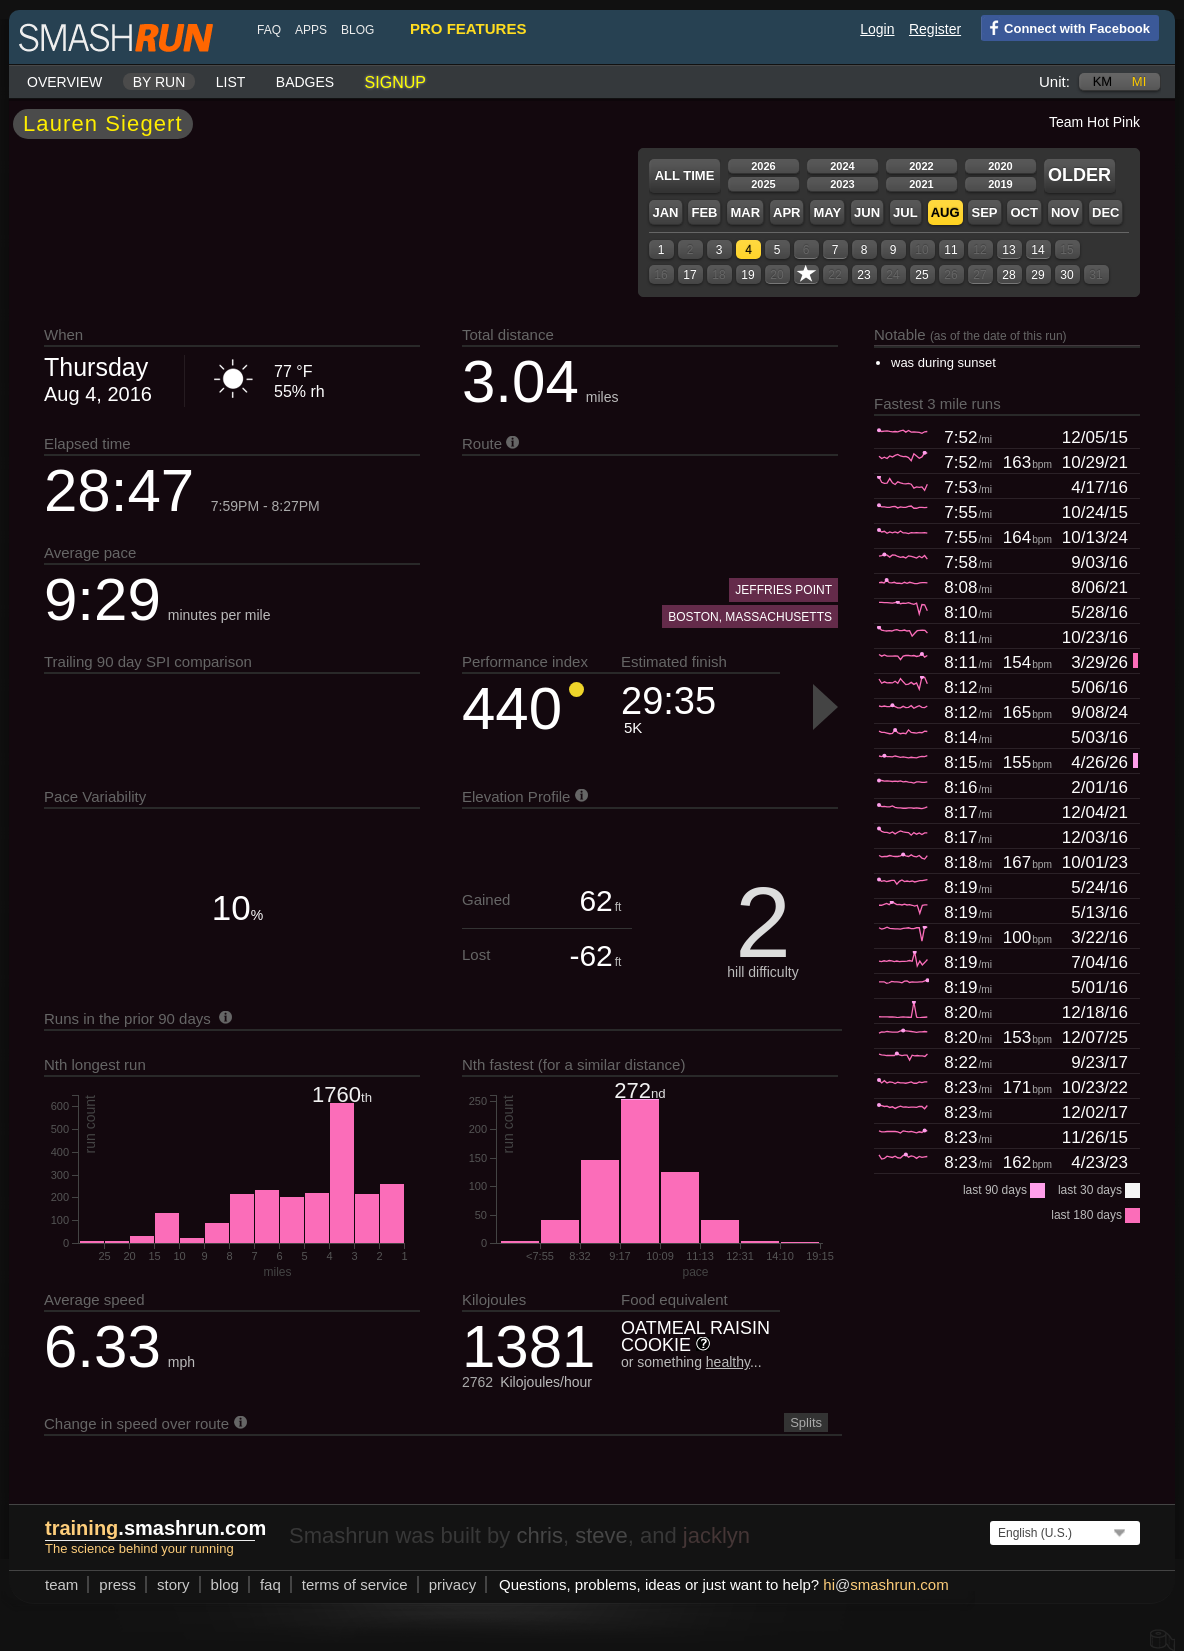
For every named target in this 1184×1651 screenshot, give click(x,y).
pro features (468, 28)
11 (950, 250)
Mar (745, 212)
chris (539, 1535)
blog (357, 30)
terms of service (355, 1584)
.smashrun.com (155, 1528)
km (1103, 81)
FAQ (269, 30)
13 (1008, 250)
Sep (984, 212)
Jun (867, 212)
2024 (842, 166)
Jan (665, 212)
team (61, 1584)
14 (1037, 250)
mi (1139, 81)
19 (747, 275)
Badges (305, 82)
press (117, 1584)
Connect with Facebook (1065, 27)
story (173, 1584)
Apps (311, 30)
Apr (786, 212)
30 (1066, 275)
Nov (1065, 212)
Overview (64, 82)
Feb (704, 212)
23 (863, 275)
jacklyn (716, 1535)
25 (921, 275)
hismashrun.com (885, 1584)
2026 (763, 166)
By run (159, 82)
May (827, 212)
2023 (842, 184)
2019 (1000, 184)
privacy (453, 1584)
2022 (921, 166)
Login (877, 29)
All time (685, 175)
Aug (945, 212)
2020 (1000, 166)
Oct (1023, 212)
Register (935, 29)
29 (1037, 275)
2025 (763, 184)
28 (1008, 275)
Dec (1105, 212)
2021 (921, 184)
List (231, 82)
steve (601, 1535)
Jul (905, 212)
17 (689, 275)
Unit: (1054, 81)
